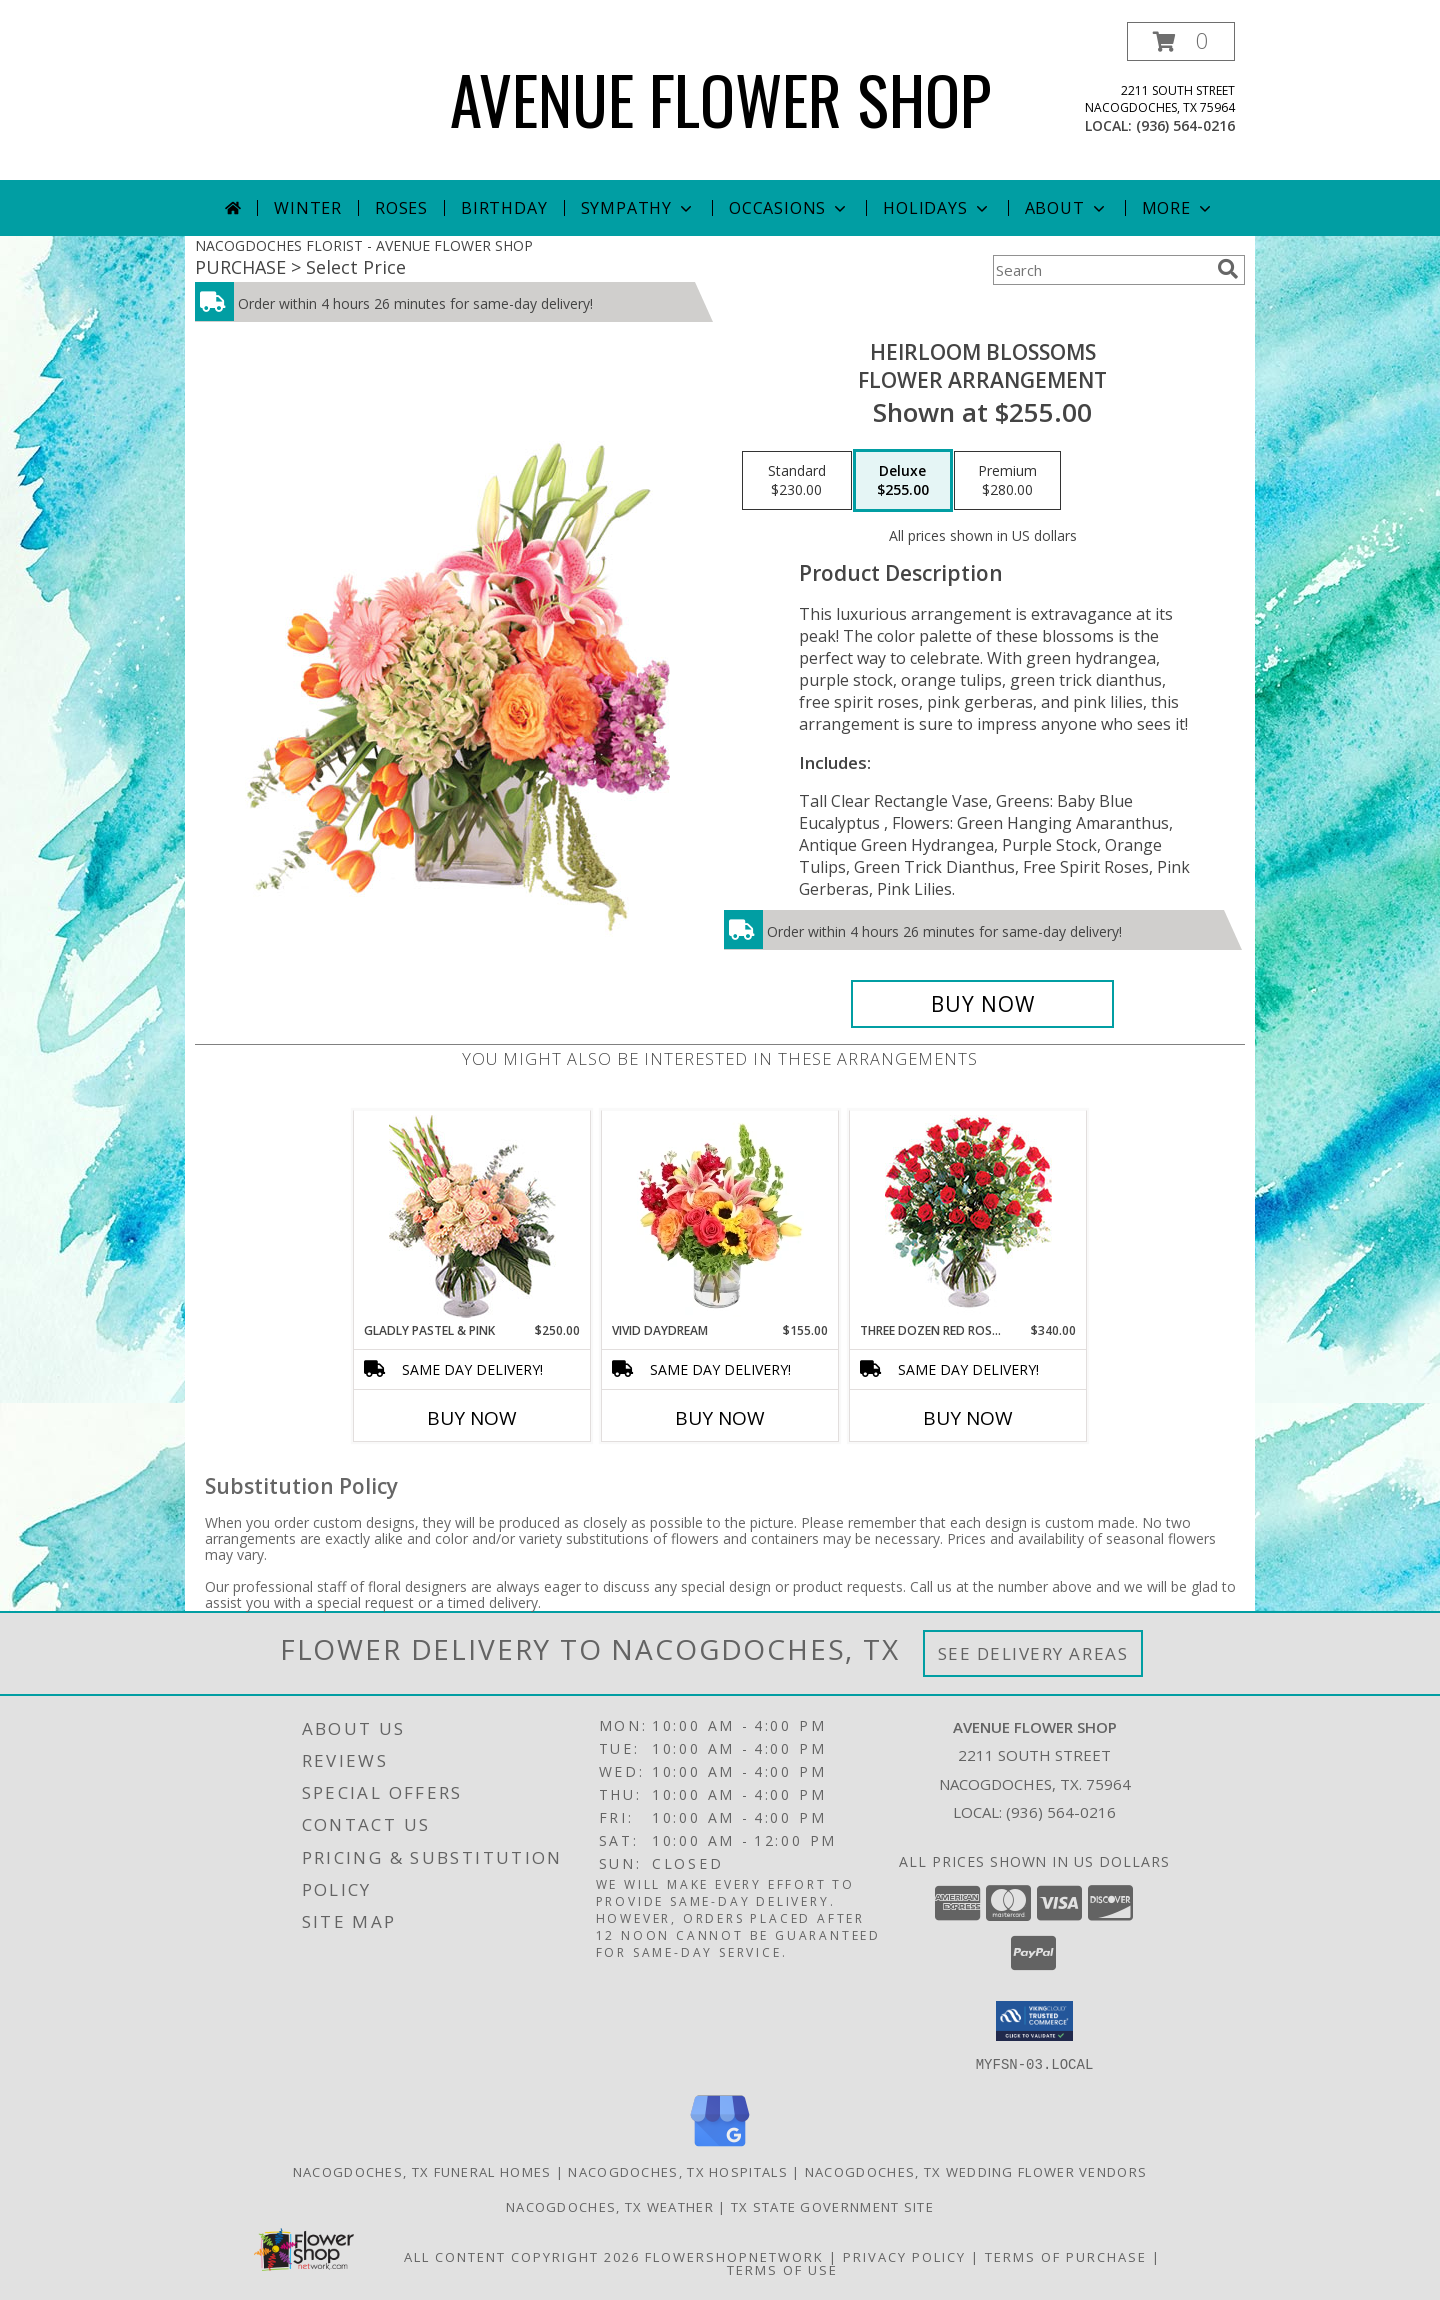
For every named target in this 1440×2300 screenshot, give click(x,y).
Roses (401, 208)
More (1178, 208)
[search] (1228, 269)
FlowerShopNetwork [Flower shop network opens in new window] (734, 2256)
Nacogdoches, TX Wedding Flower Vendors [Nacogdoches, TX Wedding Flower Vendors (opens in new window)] (976, 2171)
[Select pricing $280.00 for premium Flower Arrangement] (1007, 481)
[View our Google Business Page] (720, 2146)
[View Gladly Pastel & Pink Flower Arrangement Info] (472, 1216)
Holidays (937, 208)
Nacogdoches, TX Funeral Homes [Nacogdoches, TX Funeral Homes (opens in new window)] (422, 2171)
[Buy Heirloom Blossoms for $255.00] (982, 1004)
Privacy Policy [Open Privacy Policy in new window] (904, 2256)
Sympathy (638, 208)
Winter (308, 208)
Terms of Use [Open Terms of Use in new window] (782, 2269)
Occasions (789, 208)
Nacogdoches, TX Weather (610, 2206)
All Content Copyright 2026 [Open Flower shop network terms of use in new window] (522, 2256)
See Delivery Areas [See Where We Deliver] (1033, 1653)
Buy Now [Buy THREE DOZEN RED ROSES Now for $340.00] (968, 1418)
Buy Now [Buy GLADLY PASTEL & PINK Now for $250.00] (472, 1418)
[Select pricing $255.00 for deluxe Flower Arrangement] (903, 481)
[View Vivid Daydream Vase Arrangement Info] (720, 1216)
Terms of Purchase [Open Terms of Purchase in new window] (1066, 2256)
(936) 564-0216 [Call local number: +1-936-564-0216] (1185, 125)
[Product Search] (1101, 270)
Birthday (504, 208)
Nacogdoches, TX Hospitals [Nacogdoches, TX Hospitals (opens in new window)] (678, 2171)
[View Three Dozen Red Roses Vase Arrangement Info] (968, 1216)
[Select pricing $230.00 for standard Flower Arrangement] (797, 481)
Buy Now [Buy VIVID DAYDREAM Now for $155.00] (720, 1418)
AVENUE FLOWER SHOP (720, 98)
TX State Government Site (832, 2206)
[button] (1181, 41)
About (1067, 208)
